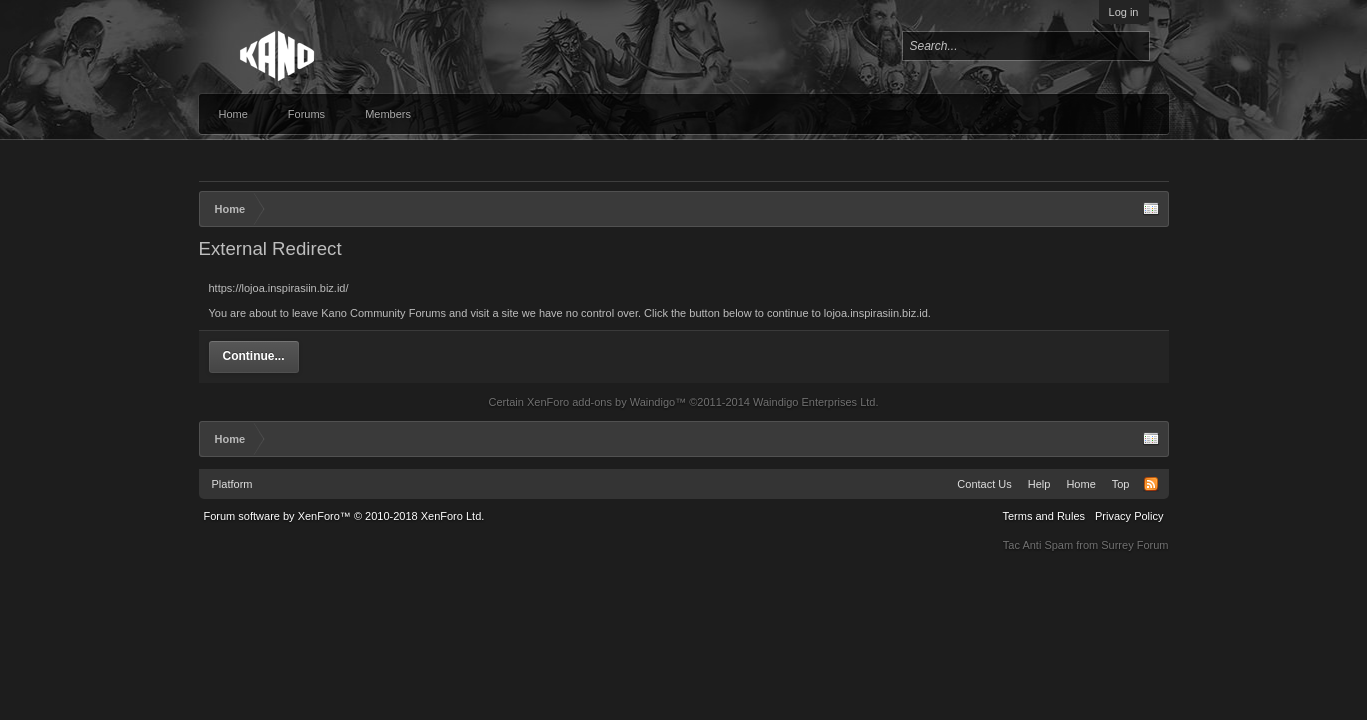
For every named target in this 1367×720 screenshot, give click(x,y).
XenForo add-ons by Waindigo (601, 402)
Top (1121, 484)
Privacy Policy (1129, 516)
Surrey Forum (1134, 545)
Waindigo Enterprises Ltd (814, 402)
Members (388, 114)
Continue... (254, 356)
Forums (306, 114)
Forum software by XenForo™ (344, 516)
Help (1039, 484)
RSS (1151, 484)
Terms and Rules (1043, 516)
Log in (1124, 12)
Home (233, 114)
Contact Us (984, 484)
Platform (232, 484)
